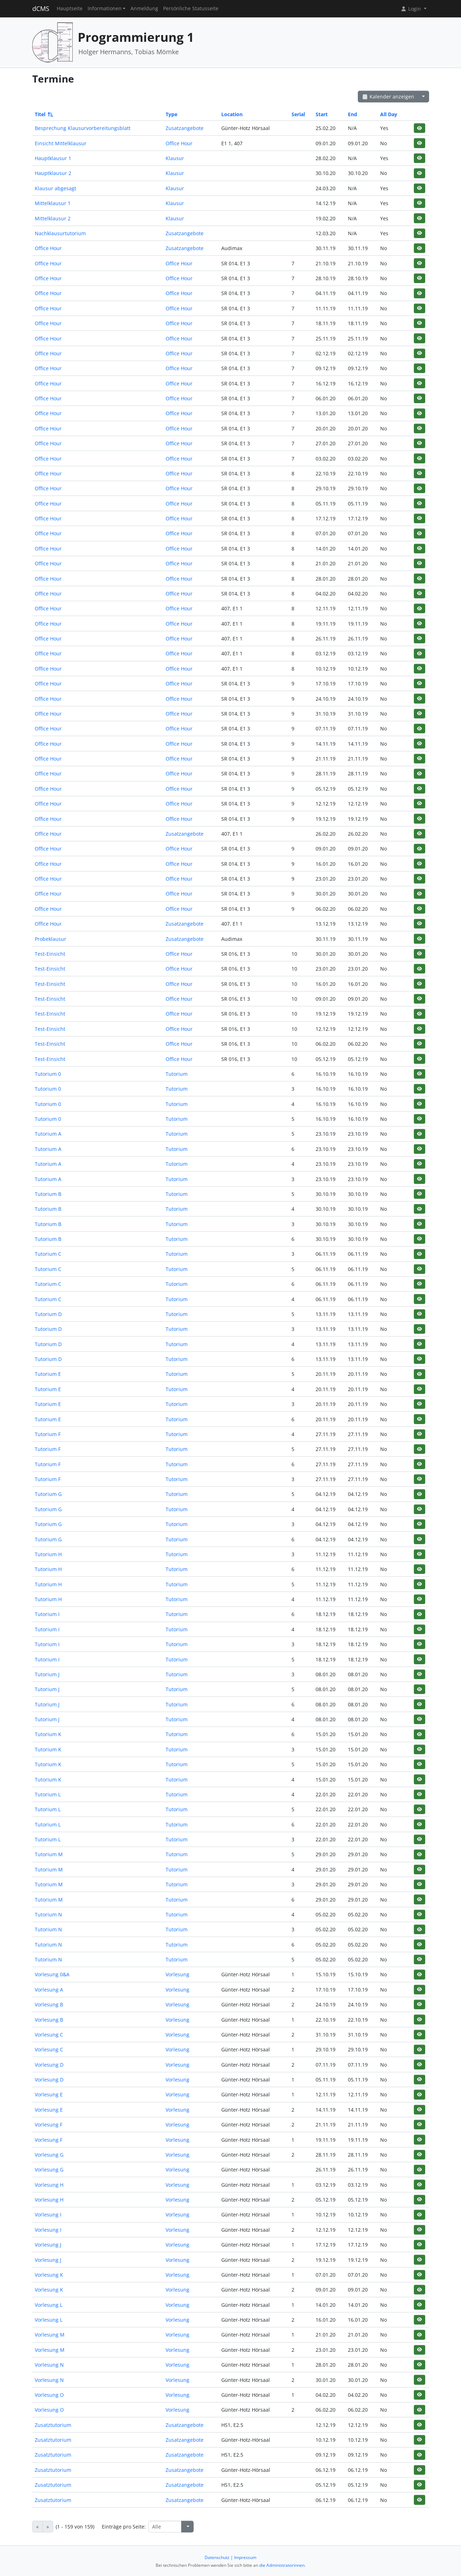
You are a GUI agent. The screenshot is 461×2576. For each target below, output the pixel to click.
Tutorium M (49, 1854)
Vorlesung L (48, 2304)
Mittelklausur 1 (53, 203)
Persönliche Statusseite (190, 8)
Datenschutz (217, 2557)
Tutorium (177, 1073)
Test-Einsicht (50, 953)
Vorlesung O (49, 2394)
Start (322, 114)
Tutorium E (48, 1374)
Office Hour (179, 143)
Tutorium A (48, 1133)
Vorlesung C (49, 2034)
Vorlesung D (49, 2064)
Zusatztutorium (53, 2425)
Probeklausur (50, 939)
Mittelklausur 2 (53, 218)
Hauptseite (70, 8)
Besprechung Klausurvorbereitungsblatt (82, 128)
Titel (43, 114)
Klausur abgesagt (55, 188)
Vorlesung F (48, 2124)
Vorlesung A (49, 1989)
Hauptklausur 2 (53, 173)
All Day (388, 114)
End (352, 114)
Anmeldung (144, 8)
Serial (298, 114)
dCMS (40, 8)
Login (411, 8)
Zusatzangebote (185, 128)
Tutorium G (48, 1494)
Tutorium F (48, 1434)
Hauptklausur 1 (53, 158)
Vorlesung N (49, 2364)
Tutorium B (48, 1194)
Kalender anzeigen (388, 96)
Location (232, 114)
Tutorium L (48, 1794)
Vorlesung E (49, 2094)
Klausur (175, 158)
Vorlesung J (48, 2244)
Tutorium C (48, 1253)
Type (171, 114)
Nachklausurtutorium (60, 233)
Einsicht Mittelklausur (61, 143)
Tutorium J (47, 1674)
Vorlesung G (49, 2154)
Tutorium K (48, 1734)
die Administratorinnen (282, 2565)
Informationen (105, 8)
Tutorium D (48, 1314)
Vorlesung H (49, 2184)
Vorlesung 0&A (52, 1974)
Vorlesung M (50, 2334)
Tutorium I (47, 1614)
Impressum (245, 2557)
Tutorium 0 (48, 1073)
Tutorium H (48, 1554)
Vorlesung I (48, 2214)
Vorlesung (177, 1974)
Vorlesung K (49, 2274)
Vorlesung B (49, 2004)
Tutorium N (48, 1914)
